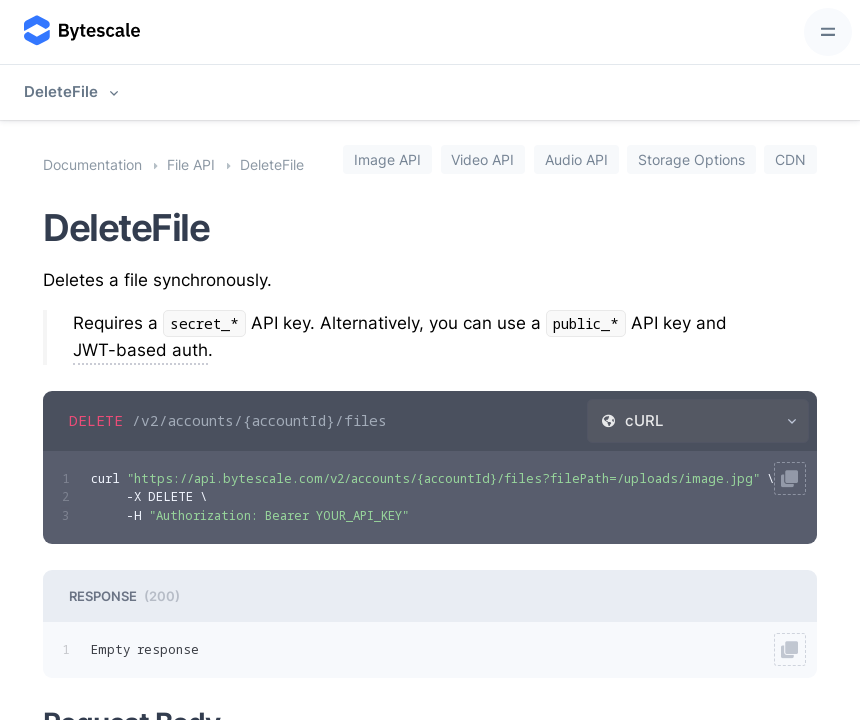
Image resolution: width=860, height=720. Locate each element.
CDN (790, 159)
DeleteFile (61, 91)
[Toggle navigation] (828, 32)
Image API (387, 159)
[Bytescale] (80, 32)
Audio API (576, 159)
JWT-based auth (140, 350)
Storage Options (691, 159)
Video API (482, 159)
